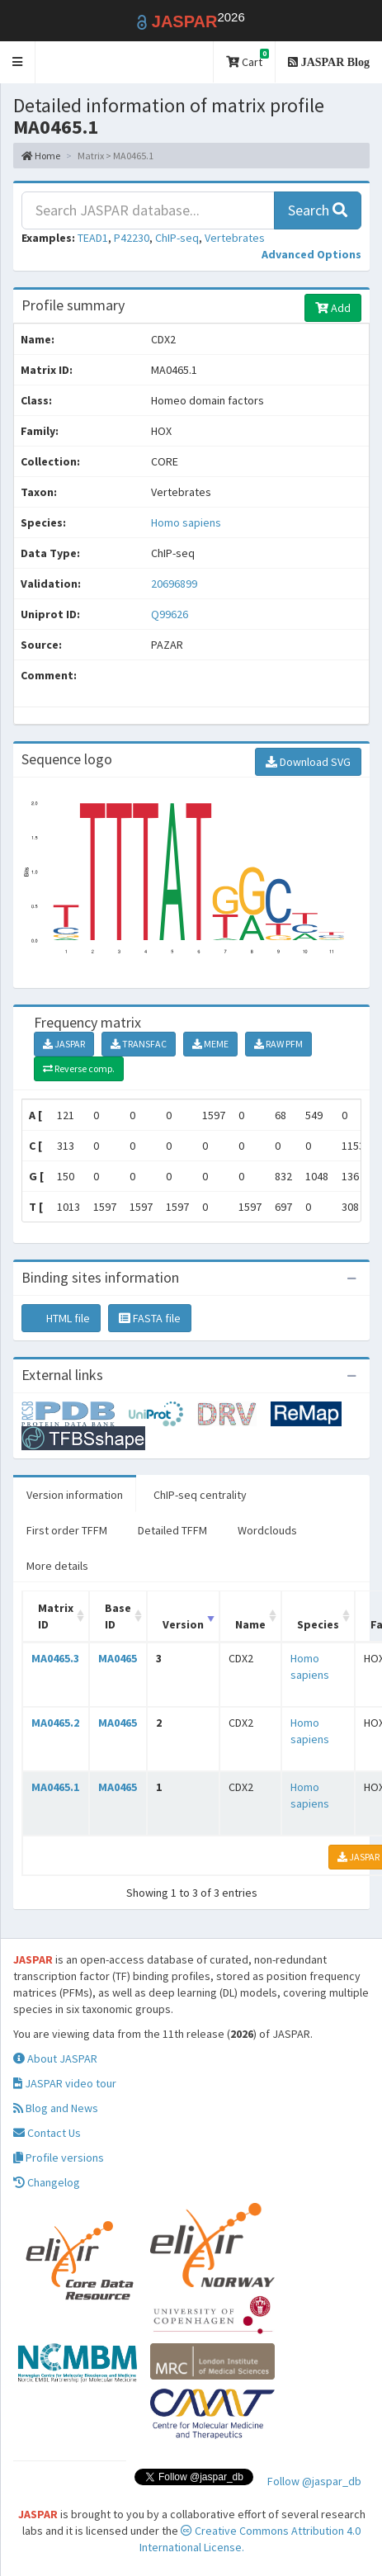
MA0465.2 (55, 1722)
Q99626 (171, 614)
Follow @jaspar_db (314, 2481)
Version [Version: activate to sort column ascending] (183, 1624)
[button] (17, 62)
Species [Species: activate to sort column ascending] (318, 1624)
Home (40, 155)
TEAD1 (93, 237)
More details (57, 1565)
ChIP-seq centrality (200, 1494)
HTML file (61, 1318)
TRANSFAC (139, 1043)
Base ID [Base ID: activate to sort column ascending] (118, 1616)
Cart (247, 59)
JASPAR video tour (64, 2083)
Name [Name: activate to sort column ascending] (250, 1624)
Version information (74, 1494)
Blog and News (55, 2108)
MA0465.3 (55, 1658)
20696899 (174, 583)
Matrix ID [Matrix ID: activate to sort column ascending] (55, 1616)
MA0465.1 (55, 1787)
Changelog (46, 2182)
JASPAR (64, 1043)
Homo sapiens (186, 522)
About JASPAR (55, 2058)
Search (317, 210)
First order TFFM (66, 1530)
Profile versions (58, 2157)
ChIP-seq (177, 237)
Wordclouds (267, 1530)
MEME (210, 1043)
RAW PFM (278, 1043)
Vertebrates (235, 237)
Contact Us (47, 2132)
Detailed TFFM (172, 1530)
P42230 (131, 237)
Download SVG (308, 761)
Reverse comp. (79, 1068)
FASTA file (150, 1318)
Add (333, 307)
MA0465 (117, 1658)
